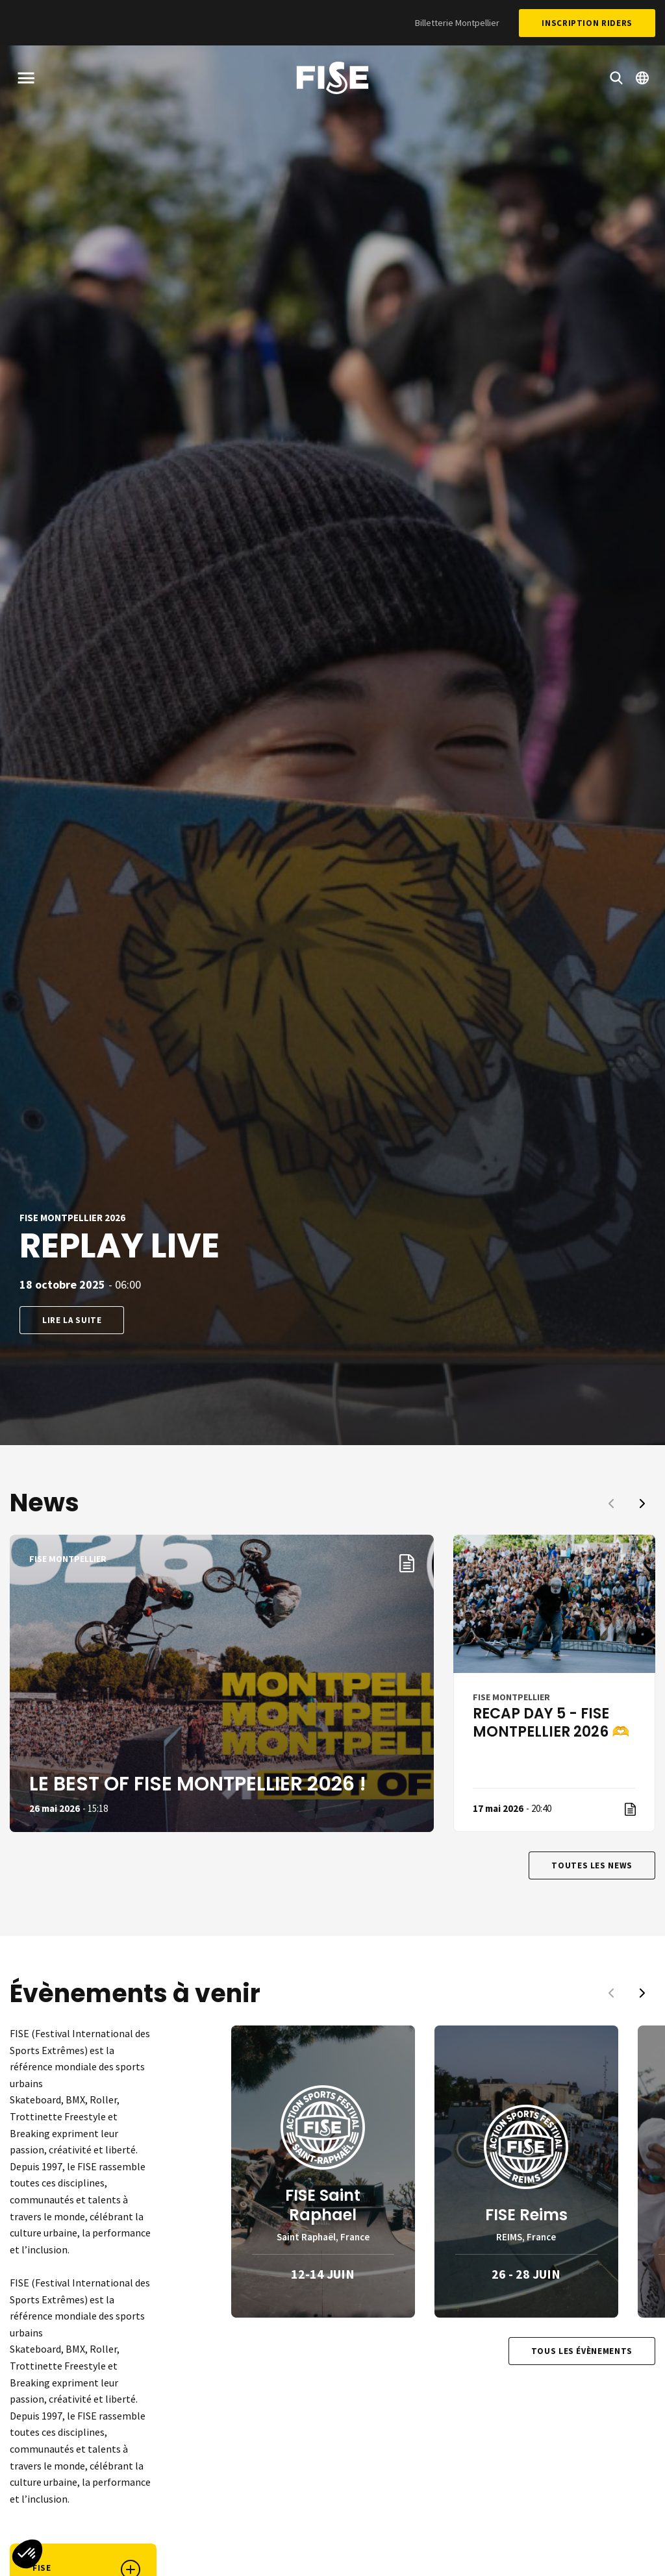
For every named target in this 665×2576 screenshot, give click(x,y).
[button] (27, 2554)
